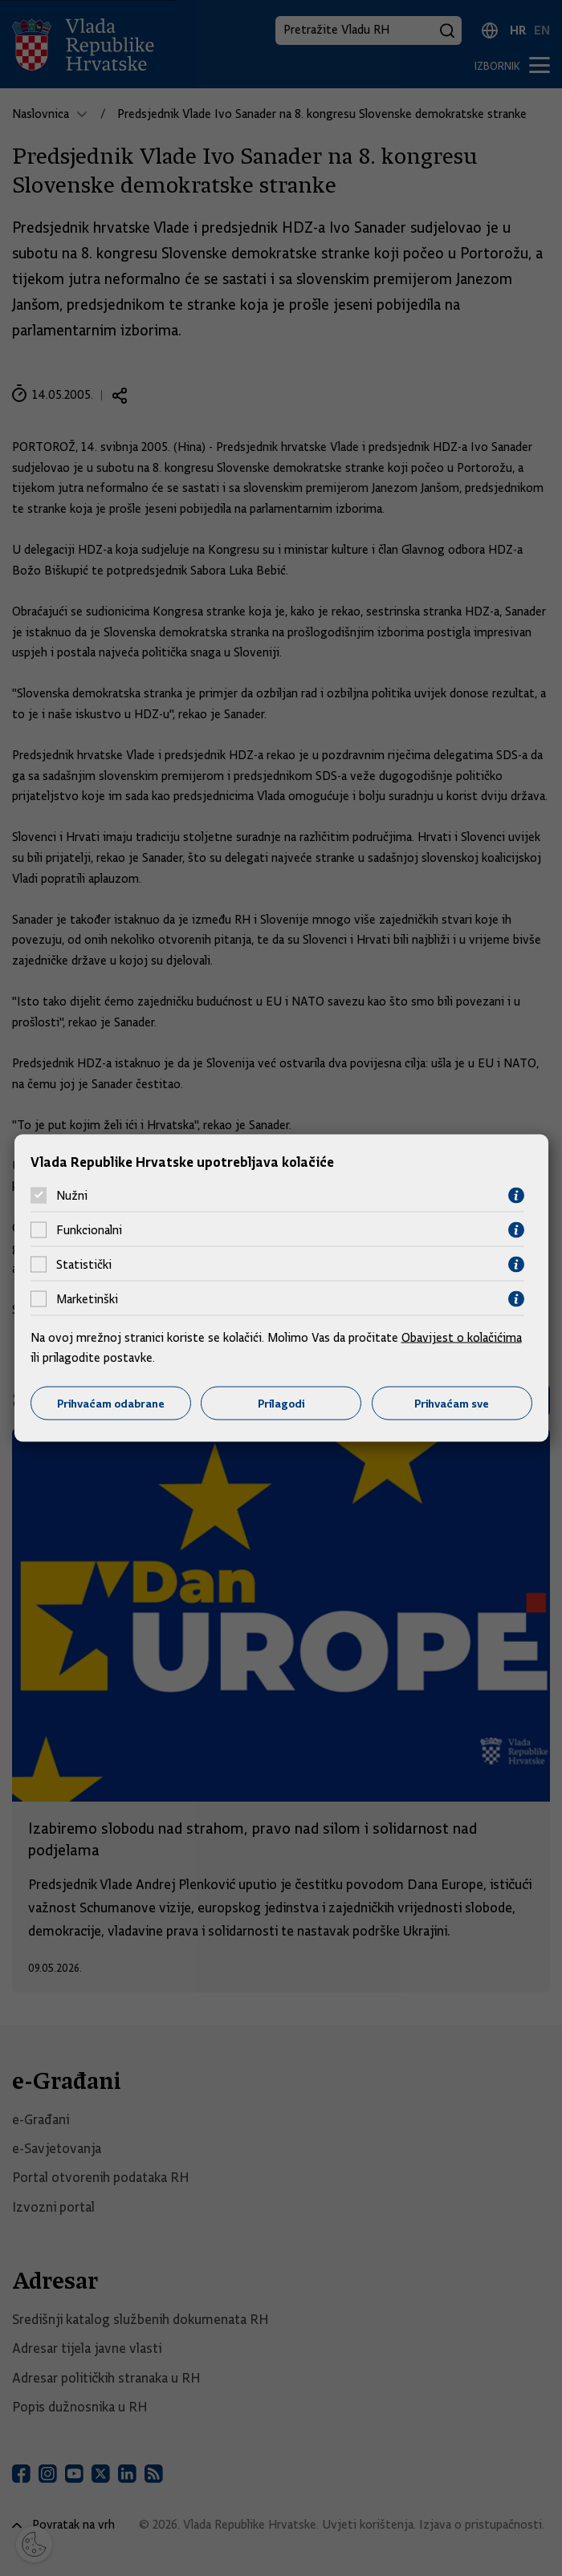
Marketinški (87, 1299)
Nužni (72, 1195)
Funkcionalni (89, 1230)
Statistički (84, 1265)
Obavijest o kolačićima (461, 1337)
